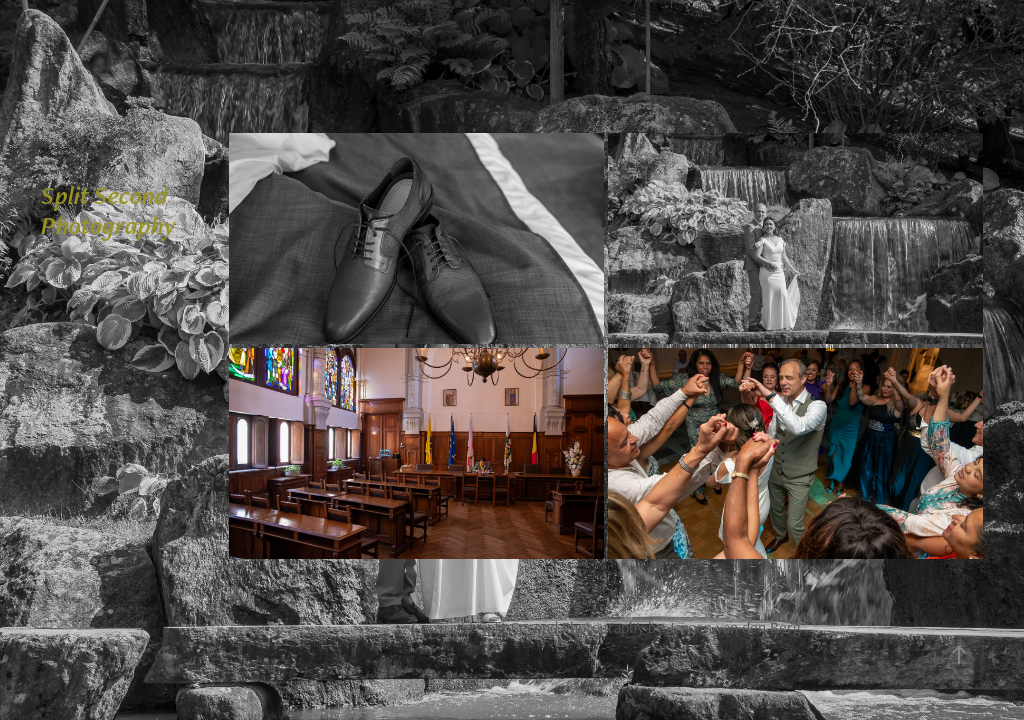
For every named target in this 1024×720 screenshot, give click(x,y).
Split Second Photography (108, 210)
